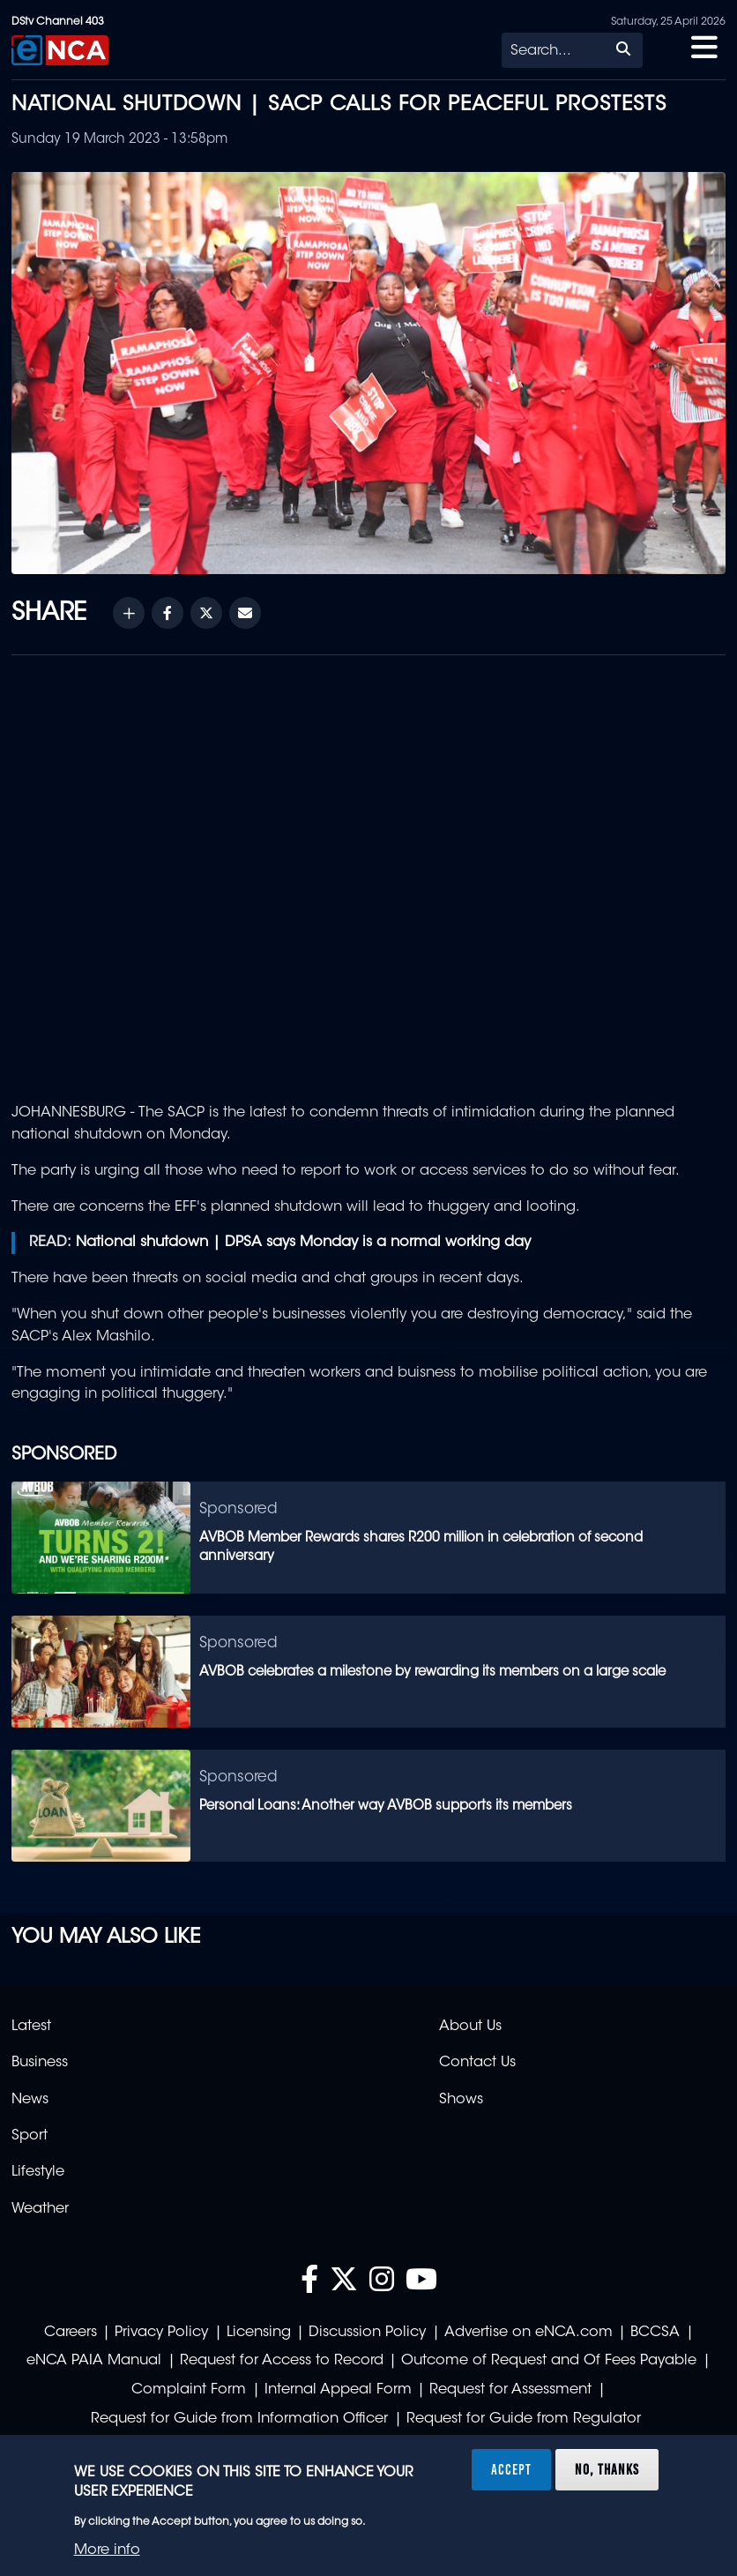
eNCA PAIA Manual (93, 2361)
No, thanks (607, 2469)
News (29, 2100)
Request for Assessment (510, 2390)
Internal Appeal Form (338, 2390)
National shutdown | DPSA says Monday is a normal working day (303, 1243)
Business (39, 2063)
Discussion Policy (367, 2333)
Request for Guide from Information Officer (239, 2419)
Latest (31, 2027)
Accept (511, 2469)
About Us (470, 2027)
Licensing (259, 2333)
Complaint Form (188, 2390)
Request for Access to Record (281, 2361)
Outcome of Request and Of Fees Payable (548, 2361)
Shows (461, 2100)
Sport (29, 2136)
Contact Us (477, 2063)
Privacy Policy (161, 2333)
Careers (70, 2333)
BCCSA (655, 2333)
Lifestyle (37, 2172)
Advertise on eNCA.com (528, 2333)
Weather (40, 2209)
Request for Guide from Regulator (523, 2419)
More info (107, 2550)
